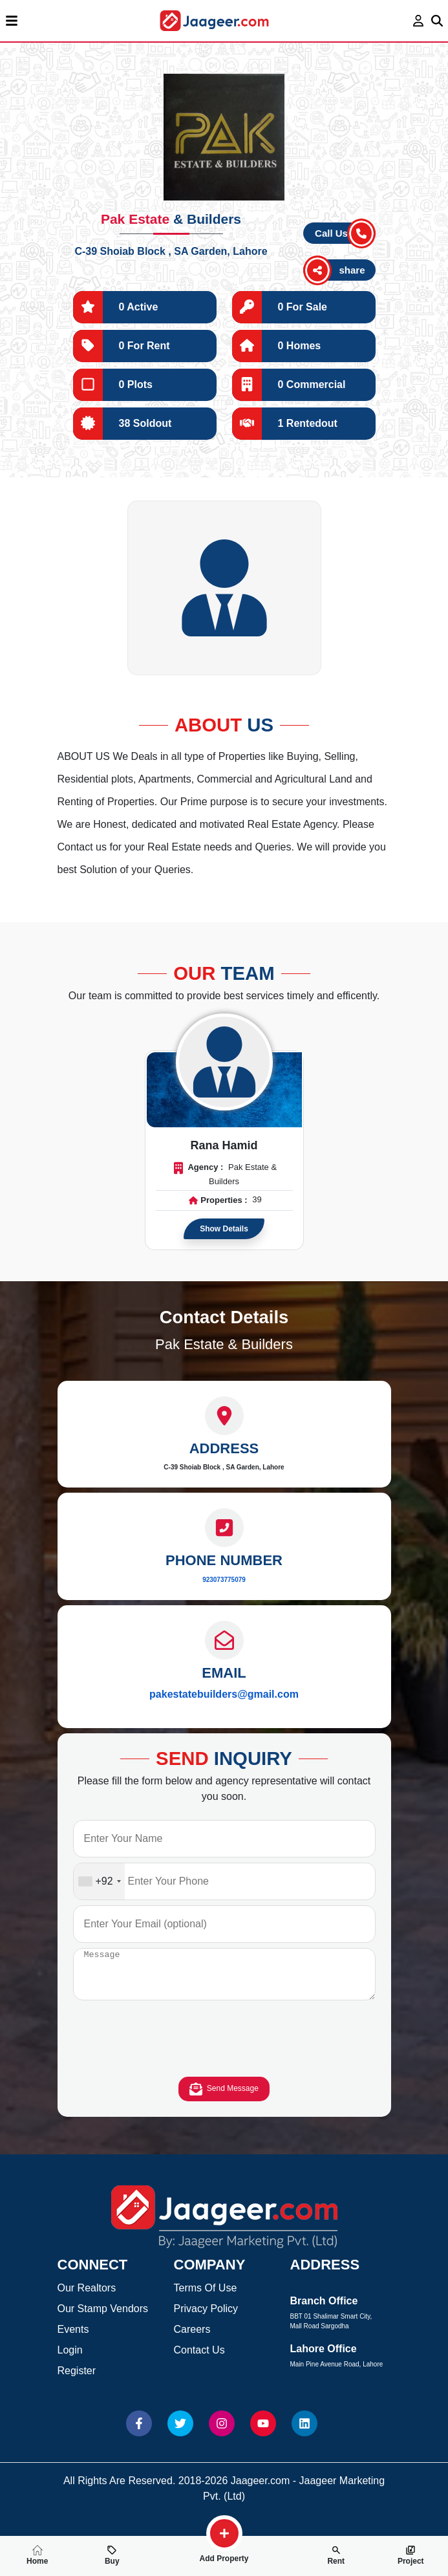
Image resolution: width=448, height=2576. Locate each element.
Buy (112, 2555)
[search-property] (224, 2533)
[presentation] (224, 2051)
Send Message (224, 2098)
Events (73, 2338)
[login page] (419, 20)
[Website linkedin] (304, 2433)
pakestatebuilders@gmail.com (224, 1694)
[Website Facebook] (139, 2433)
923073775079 (224, 1579)
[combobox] (99, 1881)
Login (70, 2359)
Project (411, 2555)
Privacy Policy (206, 2318)
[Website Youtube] (263, 2433)
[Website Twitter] (180, 2433)
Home (37, 2555)
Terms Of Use (205, 2297)
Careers (192, 2338)
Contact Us (199, 2359)
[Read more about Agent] (224, 1062)
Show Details (224, 1228)
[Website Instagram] (222, 2433)
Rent (336, 2555)
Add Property (223, 2553)
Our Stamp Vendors (103, 2318)
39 (256, 1200)
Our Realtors (87, 2297)
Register (77, 2380)
